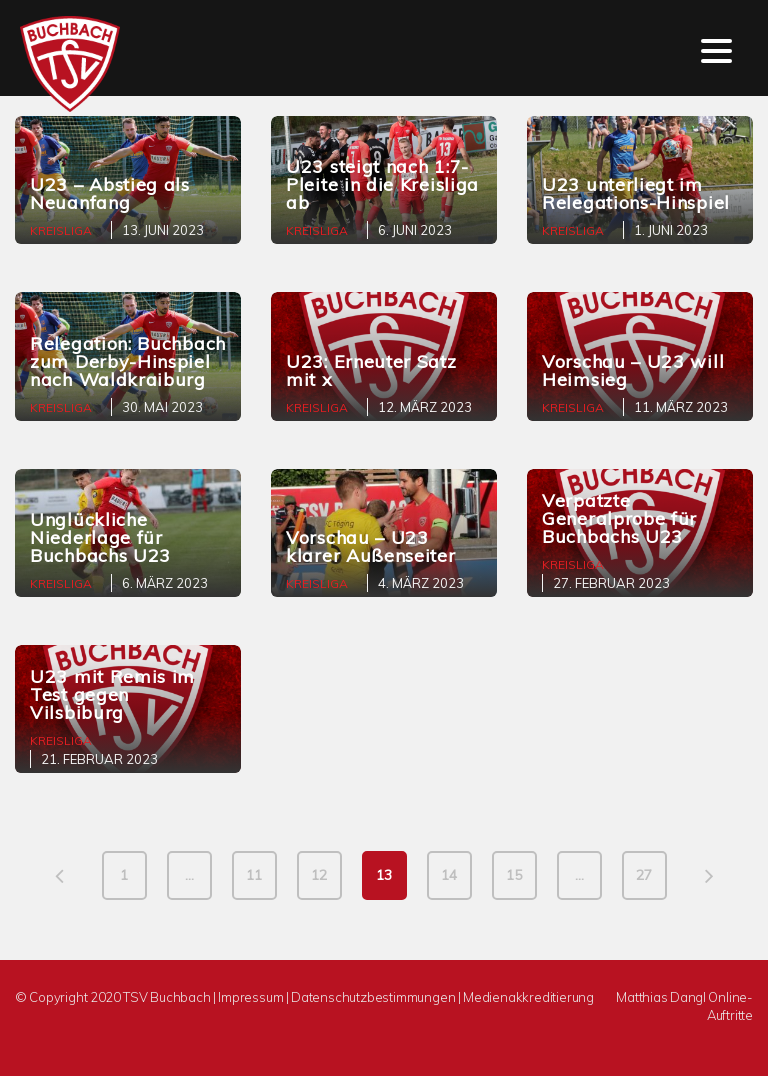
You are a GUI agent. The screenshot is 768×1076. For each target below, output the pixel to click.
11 (254, 875)
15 (514, 875)
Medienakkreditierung (528, 997)
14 (449, 875)
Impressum (250, 997)
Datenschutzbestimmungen (373, 997)
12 (319, 875)
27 (644, 875)
